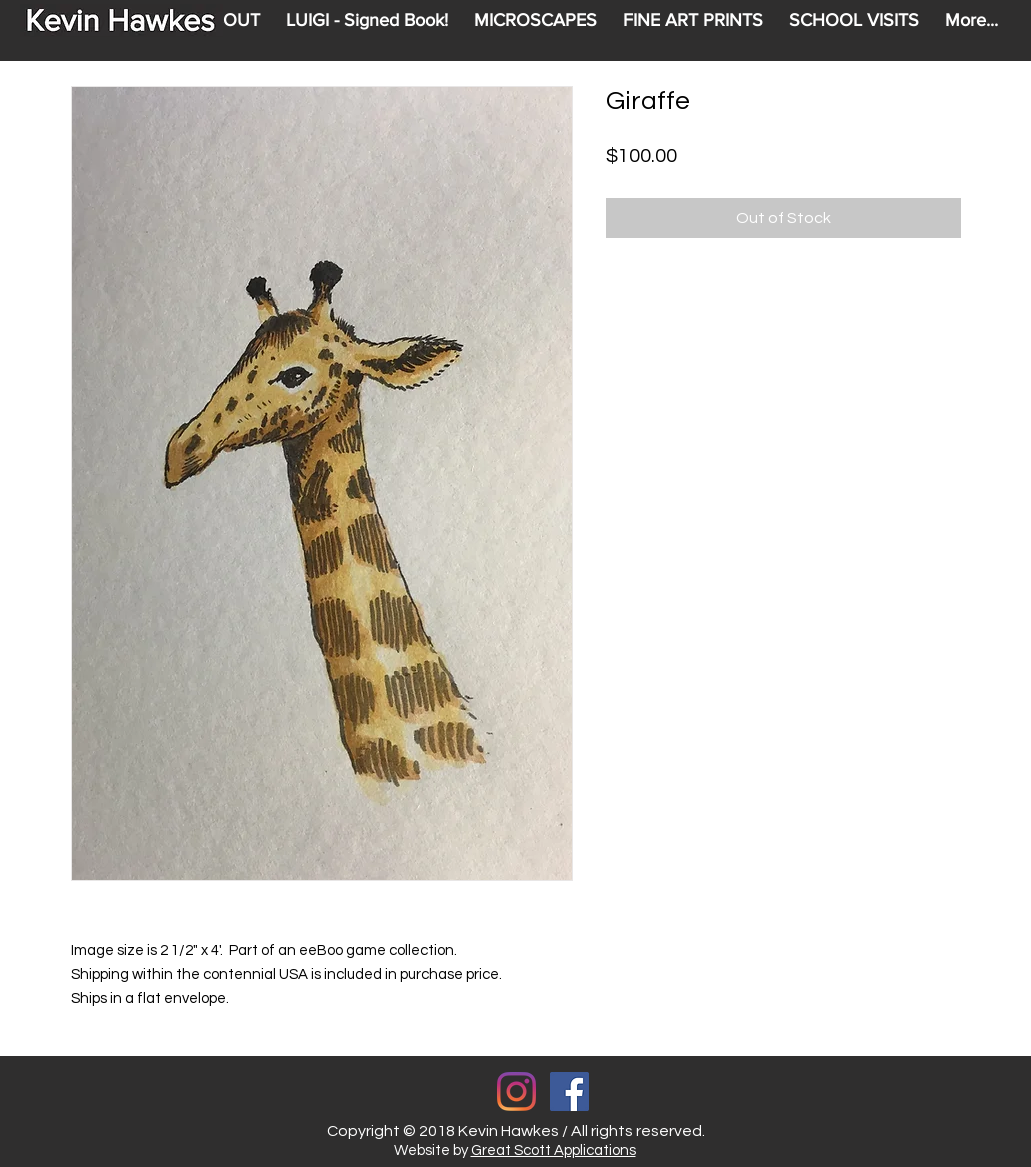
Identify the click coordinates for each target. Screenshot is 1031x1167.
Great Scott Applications (553, 1150)
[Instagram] (516, 1091)
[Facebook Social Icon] (569, 1091)
